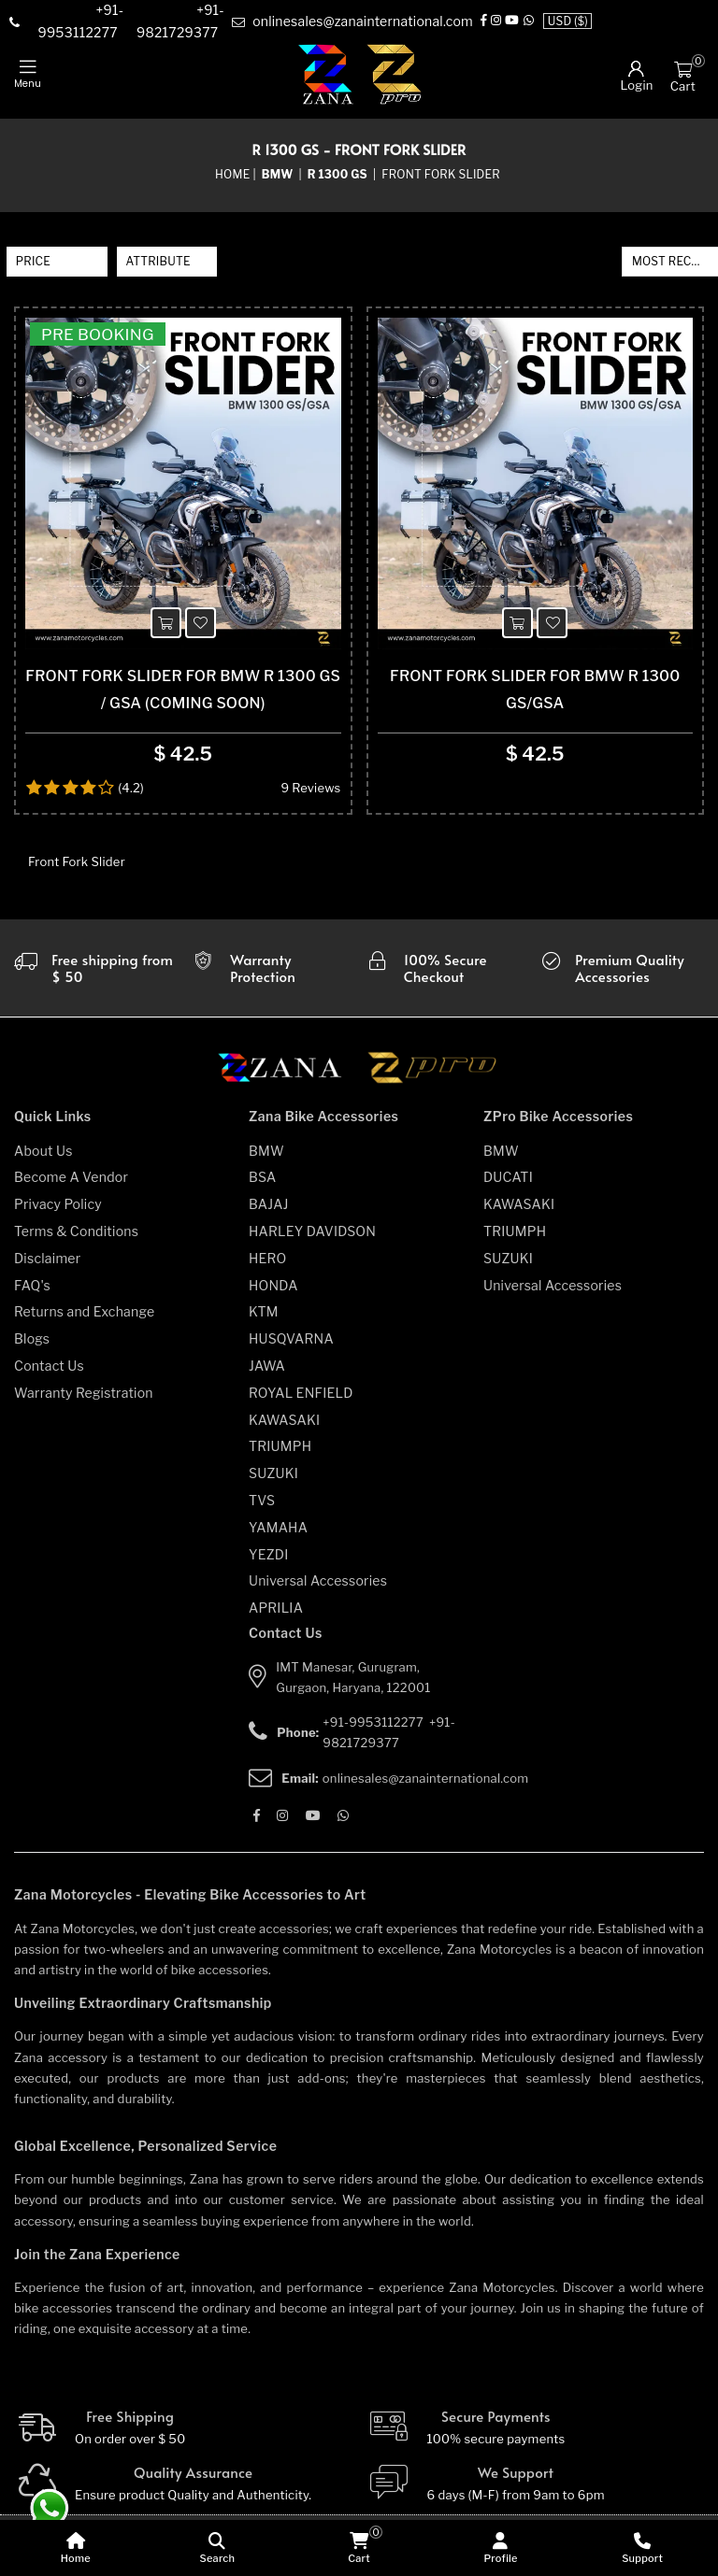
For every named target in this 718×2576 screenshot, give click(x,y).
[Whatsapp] (529, 22)
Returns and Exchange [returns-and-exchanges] (84, 1322)
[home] (76, 2548)
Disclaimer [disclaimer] (47, 1267)
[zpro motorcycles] (431, 1082)
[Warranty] (95, 977)
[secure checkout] (447, 977)
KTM (264, 1322)
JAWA (267, 1375)
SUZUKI (273, 1482)
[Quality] (183, 2493)
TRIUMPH (280, 1456)
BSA (262, 1187)
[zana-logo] (325, 75)
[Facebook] (484, 22)
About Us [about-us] (43, 1160)
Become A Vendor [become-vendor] (71, 1187)
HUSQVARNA (291, 1348)
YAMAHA (278, 1536)
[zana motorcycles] (288, 1082)
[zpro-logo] (395, 75)
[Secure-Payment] (535, 2437)
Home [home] (232, 175)
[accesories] (623, 977)
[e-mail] (352, 22)
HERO (267, 1267)
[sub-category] (339, 175)
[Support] (642, 2548)
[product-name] (183, 489)
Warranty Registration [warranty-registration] (83, 1402)
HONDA (273, 1294)
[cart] (359, 2548)
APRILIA (276, 1617)
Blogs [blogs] (32, 1348)
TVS (262, 1509)
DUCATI (508, 1187)
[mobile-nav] (27, 75)
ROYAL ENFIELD (301, 1402)
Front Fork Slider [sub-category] (440, 175)
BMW (266, 1160)
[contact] (75, 22)
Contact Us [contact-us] (49, 1375)
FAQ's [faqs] (32, 1294)
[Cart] (683, 68)
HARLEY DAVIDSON (312, 1240)
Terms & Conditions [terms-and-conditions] (76, 1240)
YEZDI (269, 1564)
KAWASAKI (284, 1429)
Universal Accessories (318, 1591)
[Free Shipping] (183, 2437)
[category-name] (279, 175)
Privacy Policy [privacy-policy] (58, 1213)
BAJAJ (269, 1213)
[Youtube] (512, 22)
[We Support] (535, 2493)
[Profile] (501, 2548)
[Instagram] (496, 22)
